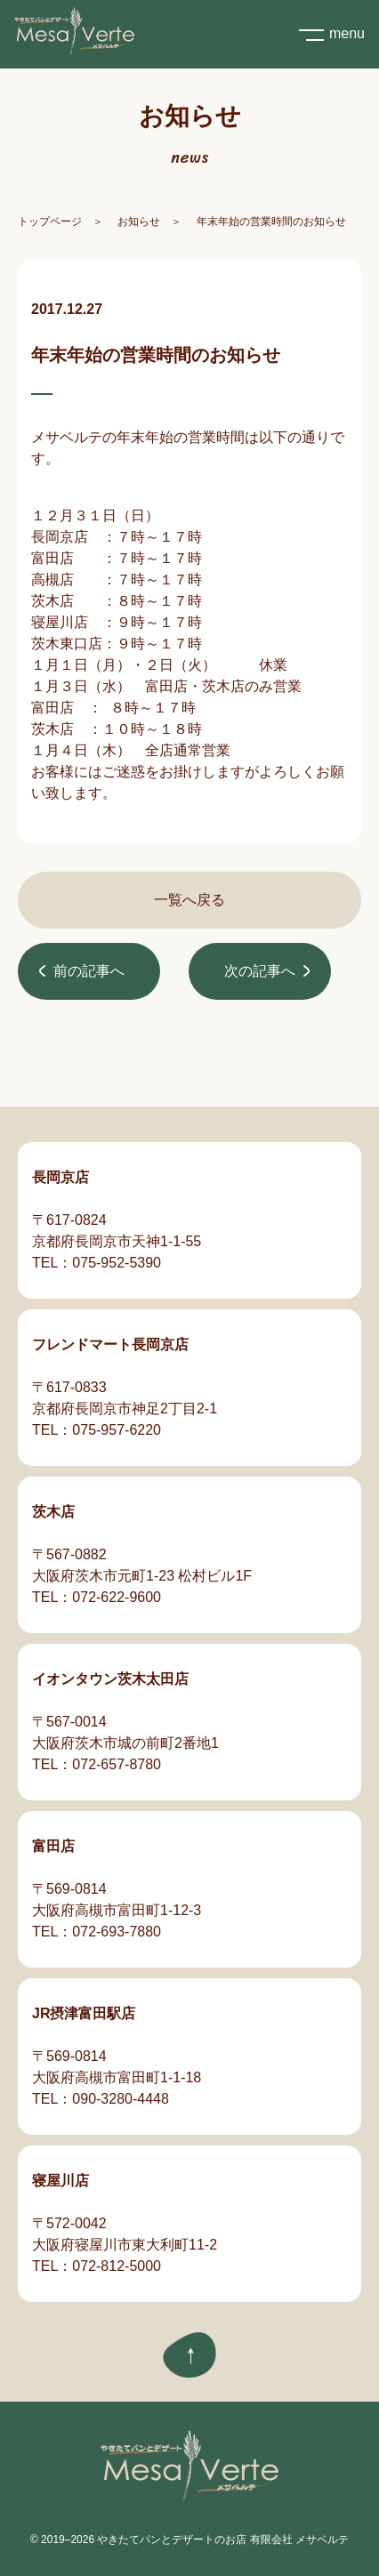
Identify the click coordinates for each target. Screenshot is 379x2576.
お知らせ (138, 221)
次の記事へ (259, 970)
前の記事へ (89, 970)
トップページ (50, 221)
